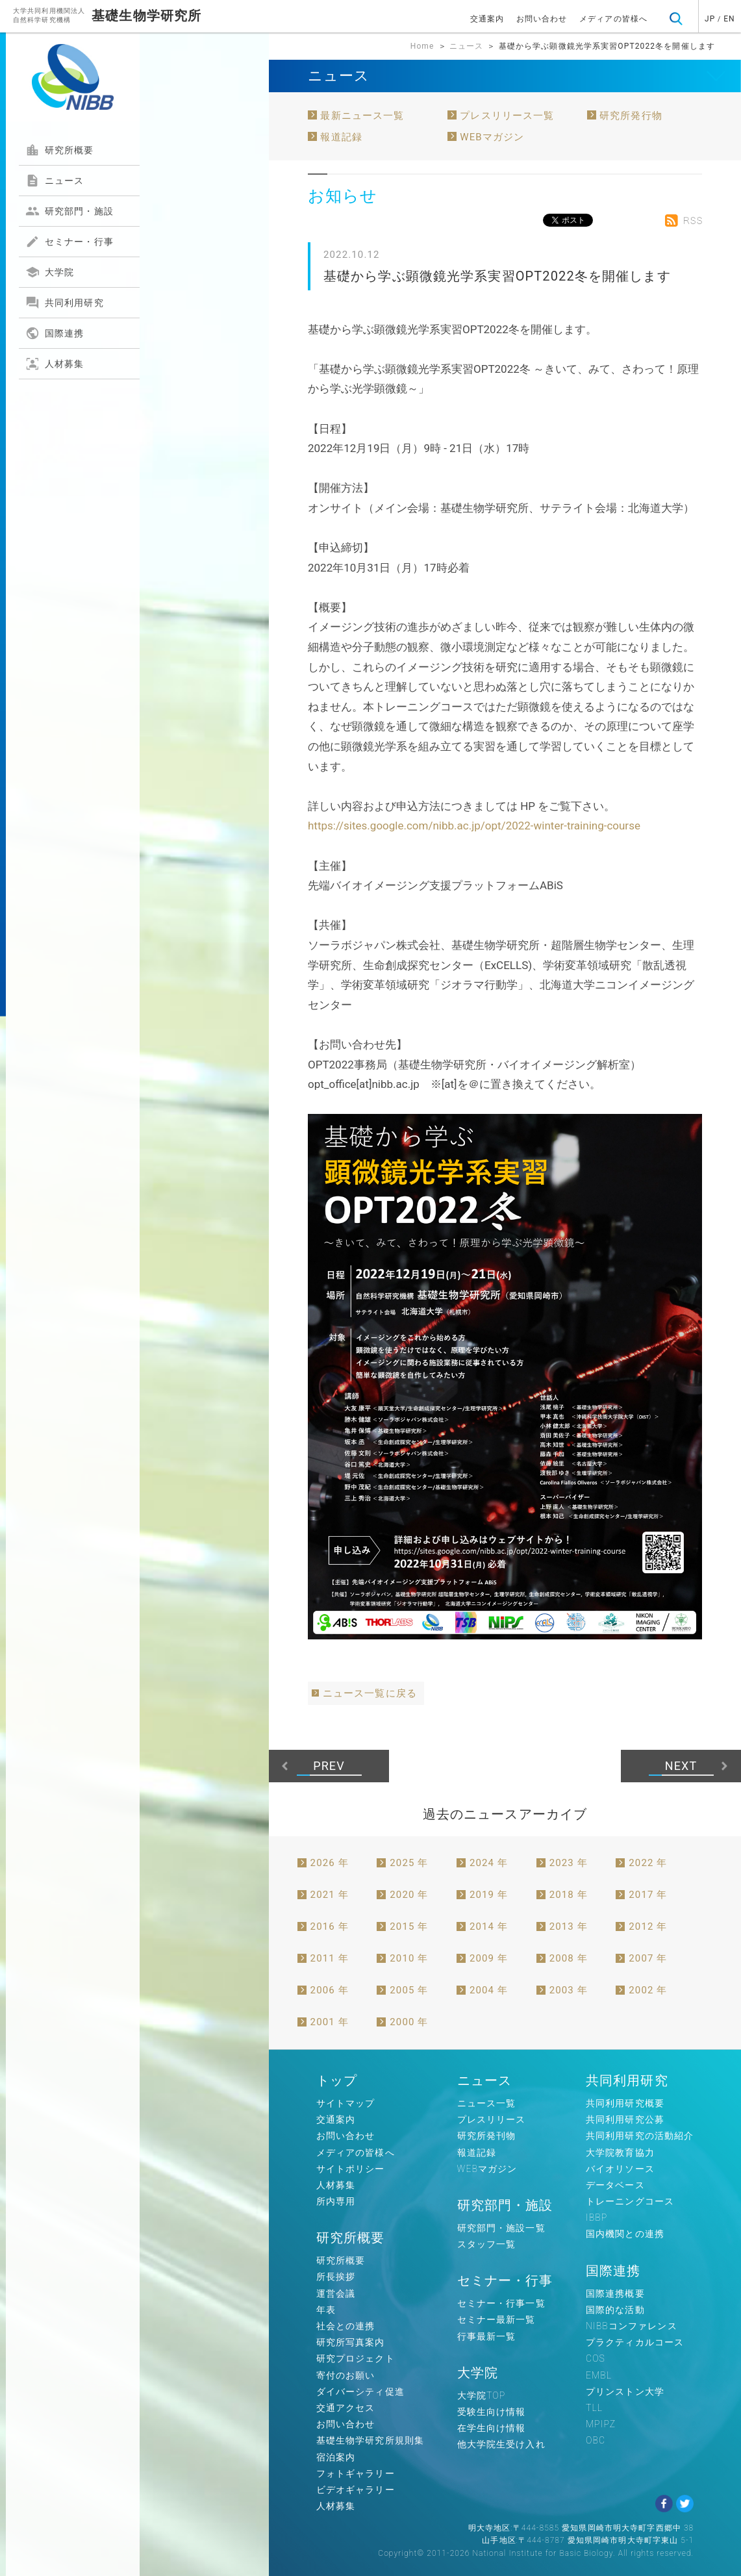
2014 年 (489, 1926)
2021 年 (329, 1894)
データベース (615, 2185)
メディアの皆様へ (613, 18)
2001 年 (329, 2022)
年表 (326, 2310)
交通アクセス (345, 2408)
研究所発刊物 (486, 2135)
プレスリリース (491, 2119)
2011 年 (329, 1958)
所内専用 (335, 2201)
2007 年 (648, 1958)
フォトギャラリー (355, 2473)
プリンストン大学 (625, 2391)
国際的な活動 (615, 2310)
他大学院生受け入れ (501, 2444)
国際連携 (54, 333)
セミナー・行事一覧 (501, 2303)
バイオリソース (620, 2169)
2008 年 (568, 1958)
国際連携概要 (615, 2293)
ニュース (54, 180)
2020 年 (409, 1894)
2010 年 (409, 1958)
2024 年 (489, 1863)
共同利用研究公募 (625, 2119)
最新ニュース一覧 (362, 115)
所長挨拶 (335, 2276)
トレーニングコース (630, 2201)
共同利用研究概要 (625, 2103)
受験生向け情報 (491, 2411)
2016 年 (329, 1926)
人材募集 (54, 363)
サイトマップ (345, 2103)
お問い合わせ (542, 18)
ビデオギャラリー (355, 2489)
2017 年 (648, 1894)
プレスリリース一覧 (507, 115)
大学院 (49, 272)
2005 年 (409, 1990)
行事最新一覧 (486, 2336)
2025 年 (409, 1863)
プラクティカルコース (635, 2342)
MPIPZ (601, 2424)
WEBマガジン (492, 137)
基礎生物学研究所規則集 (370, 2440)
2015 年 (409, 1926)
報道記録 (341, 137)
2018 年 (568, 1894)
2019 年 (489, 1894)
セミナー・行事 (69, 241)
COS (595, 2358)
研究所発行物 (630, 115)
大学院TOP (481, 2395)
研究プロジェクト (355, 2358)
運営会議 (335, 2293)
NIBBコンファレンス (631, 2326)
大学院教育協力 (620, 2152)
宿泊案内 (335, 2457)
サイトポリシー (350, 2169)
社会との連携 (345, 2326)
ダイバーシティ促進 (360, 2391)
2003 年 (568, 1990)
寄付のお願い (345, 2375)
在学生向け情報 (491, 2428)
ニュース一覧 (486, 2103)
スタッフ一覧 (486, 2244)
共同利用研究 (64, 303)
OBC (595, 2440)
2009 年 (489, 1958)
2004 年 (489, 1990)
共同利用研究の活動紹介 (640, 2135)
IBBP (596, 2217)
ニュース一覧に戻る (370, 1693)
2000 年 (409, 2022)
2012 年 (648, 1926)
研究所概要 (59, 150)
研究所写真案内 (350, 2342)
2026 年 (329, 1863)
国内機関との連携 (625, 2234)
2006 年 (329, 1990)
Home (422, 46)
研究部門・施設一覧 (501, 2228)
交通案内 (487, 18)
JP (710, 18)
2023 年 (568, 1863)
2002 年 (648, 1990)
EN (729, 18)
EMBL (599, 2375)
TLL (594, 2408)
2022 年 (648, 1863)
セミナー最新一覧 (496, 2319)
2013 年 (568, 1926)
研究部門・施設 (69, 211)
